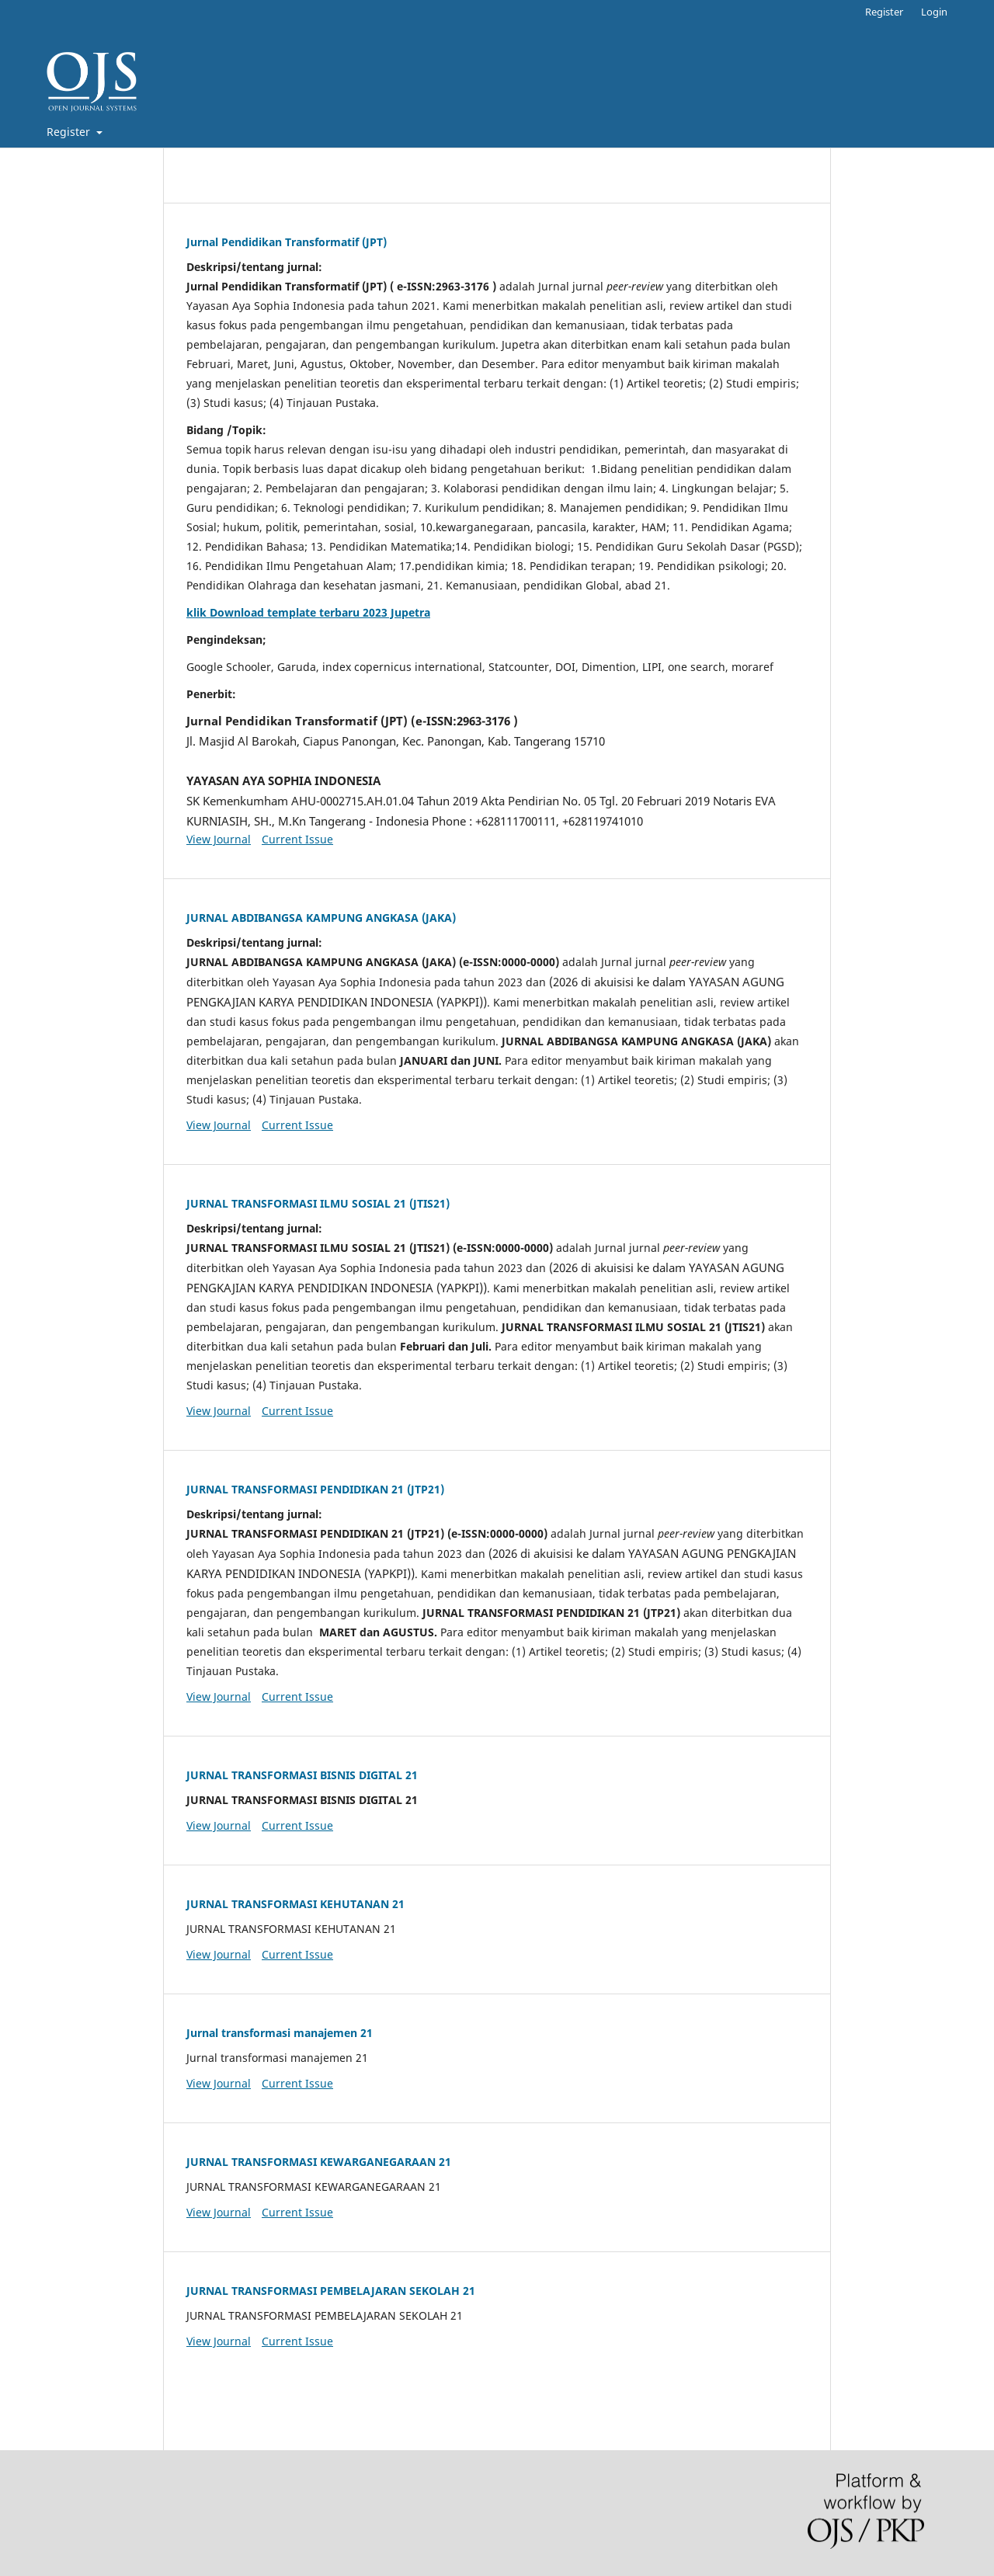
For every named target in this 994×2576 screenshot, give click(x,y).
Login (934, 12)
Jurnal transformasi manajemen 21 (279, 2032)
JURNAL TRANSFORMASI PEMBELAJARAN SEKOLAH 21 (330, 2290)
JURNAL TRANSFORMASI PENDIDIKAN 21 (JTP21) (315, 1489)
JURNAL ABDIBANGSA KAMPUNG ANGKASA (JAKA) (321, 917)
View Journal (218, 839)
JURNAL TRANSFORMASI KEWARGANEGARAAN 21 (318, 2161)
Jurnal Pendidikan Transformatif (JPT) (286, 242)
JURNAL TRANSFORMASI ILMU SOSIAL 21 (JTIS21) (318, 1203)
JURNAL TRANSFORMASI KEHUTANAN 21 (295, 1903)
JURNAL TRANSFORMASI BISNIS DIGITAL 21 (302, 1775)
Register (70, 131)
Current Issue (297, 839)
